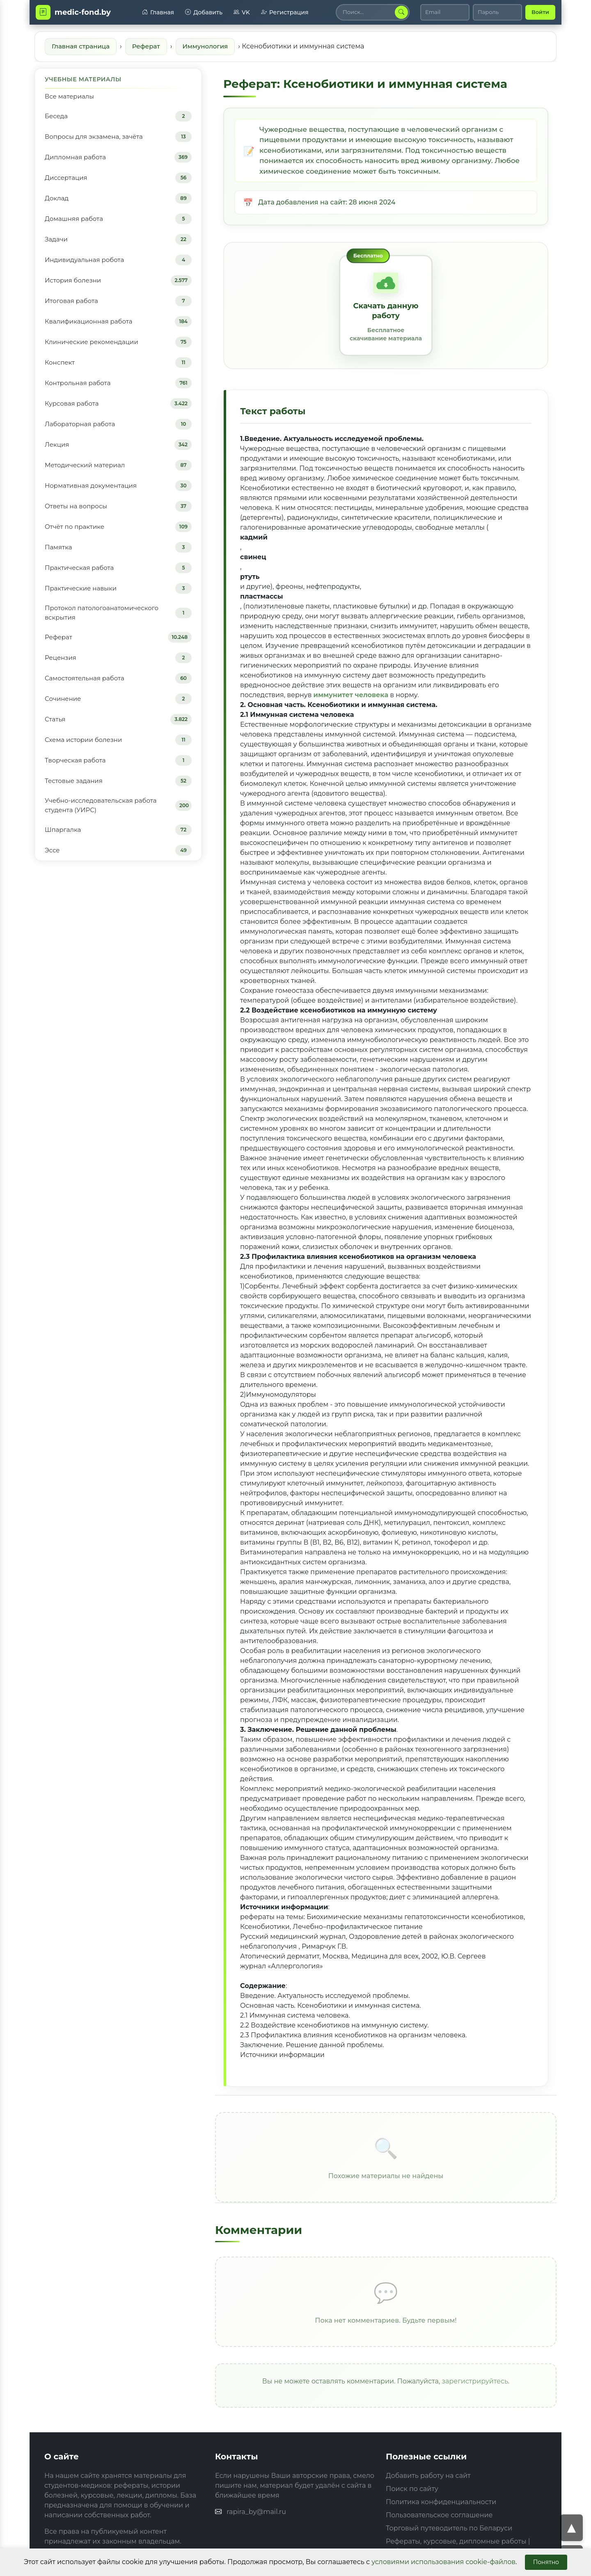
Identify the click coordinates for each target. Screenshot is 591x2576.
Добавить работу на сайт (428, 2476)
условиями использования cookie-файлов (443, 2562)
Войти (540, 12)
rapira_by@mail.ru (256, 2512)
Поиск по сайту (412, 2489)
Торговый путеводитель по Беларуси (449, 2528)
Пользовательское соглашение (439, 2515)
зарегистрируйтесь (475, 2381)
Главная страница (81, 46)
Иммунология (205, 46)
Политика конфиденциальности (441, 2502)
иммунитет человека (351, 695)
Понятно (546, 2562)
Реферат (146, 46)
